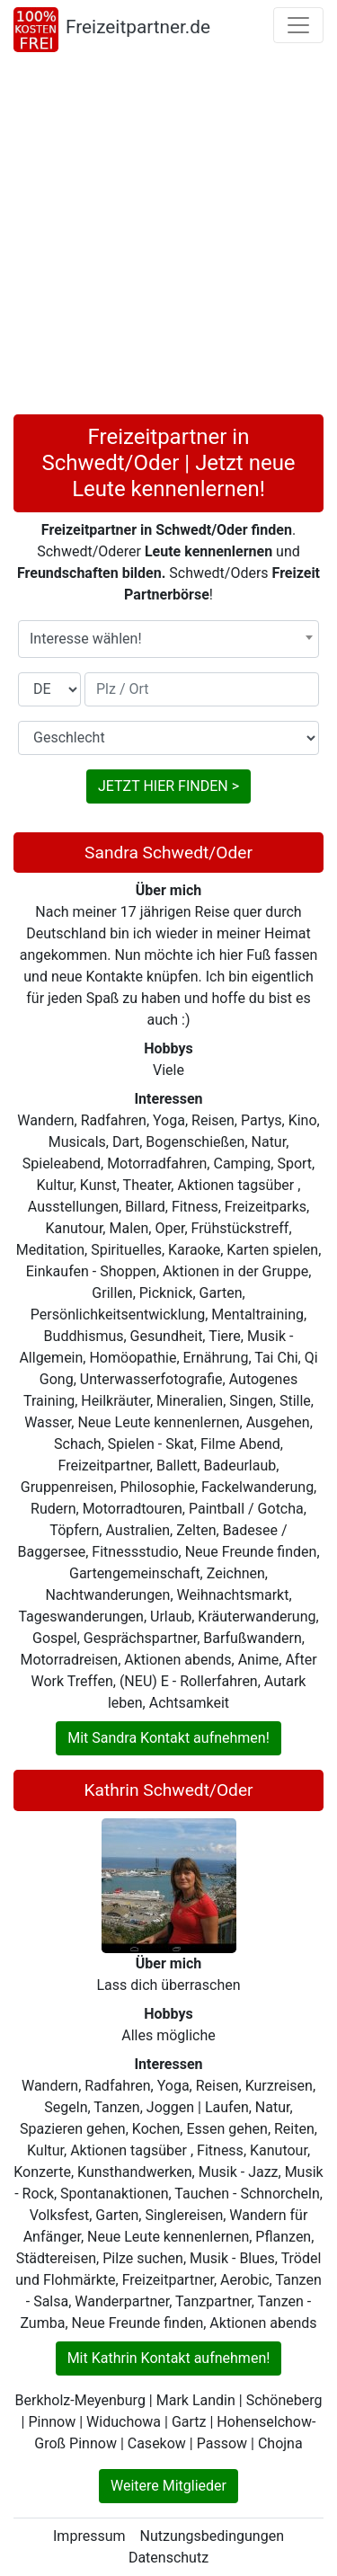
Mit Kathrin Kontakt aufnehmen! (168, 2358)
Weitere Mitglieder (168, 2485)
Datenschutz (168, 2557)
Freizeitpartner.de (138, 27)
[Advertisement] (168, 236)
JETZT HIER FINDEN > (168, 786)
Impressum (89, 2536)
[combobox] (168, 639)
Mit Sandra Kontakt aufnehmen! (168, 1737)
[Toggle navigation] (298, 25)
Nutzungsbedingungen (212, 2536)
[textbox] (168, 639)
